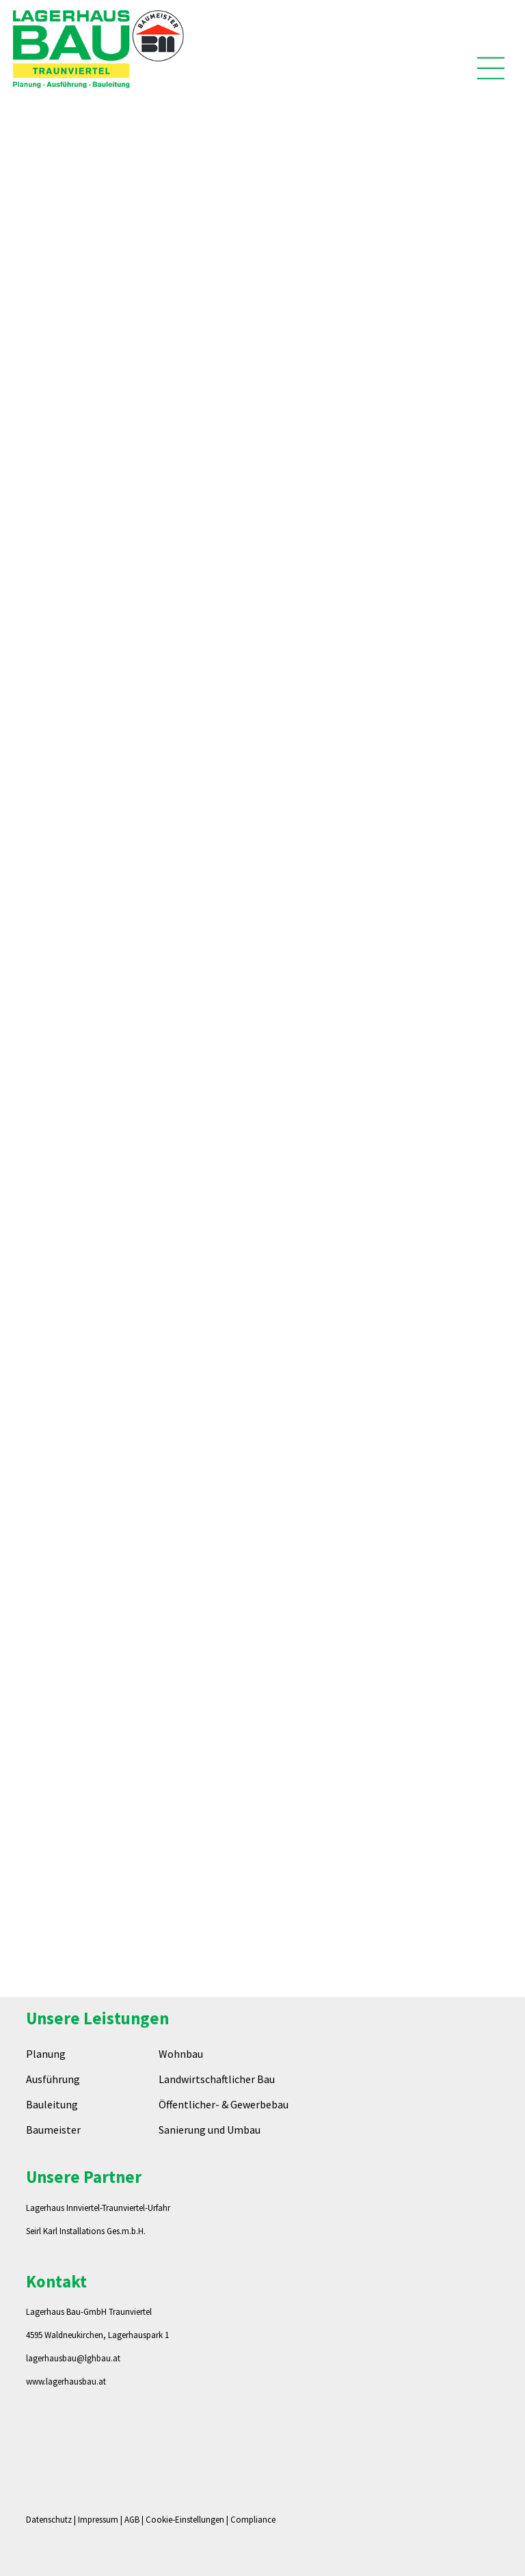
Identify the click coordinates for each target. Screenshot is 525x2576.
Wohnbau (181, 2054)
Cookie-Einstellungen (185, 2519)
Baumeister (53, 2129)
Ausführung (53, 2079)
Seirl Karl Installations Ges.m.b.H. (86, 2231)
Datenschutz (49, 2519)
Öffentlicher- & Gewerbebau (223, 2104)
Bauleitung (52, 2104)
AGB (131, 2519)
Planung (46, 2054)
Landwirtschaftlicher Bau (217, 2079)
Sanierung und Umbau (209, 2129)
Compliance (252, 2519)
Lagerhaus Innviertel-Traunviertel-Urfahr (98, 2208)
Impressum (98, 2519)
